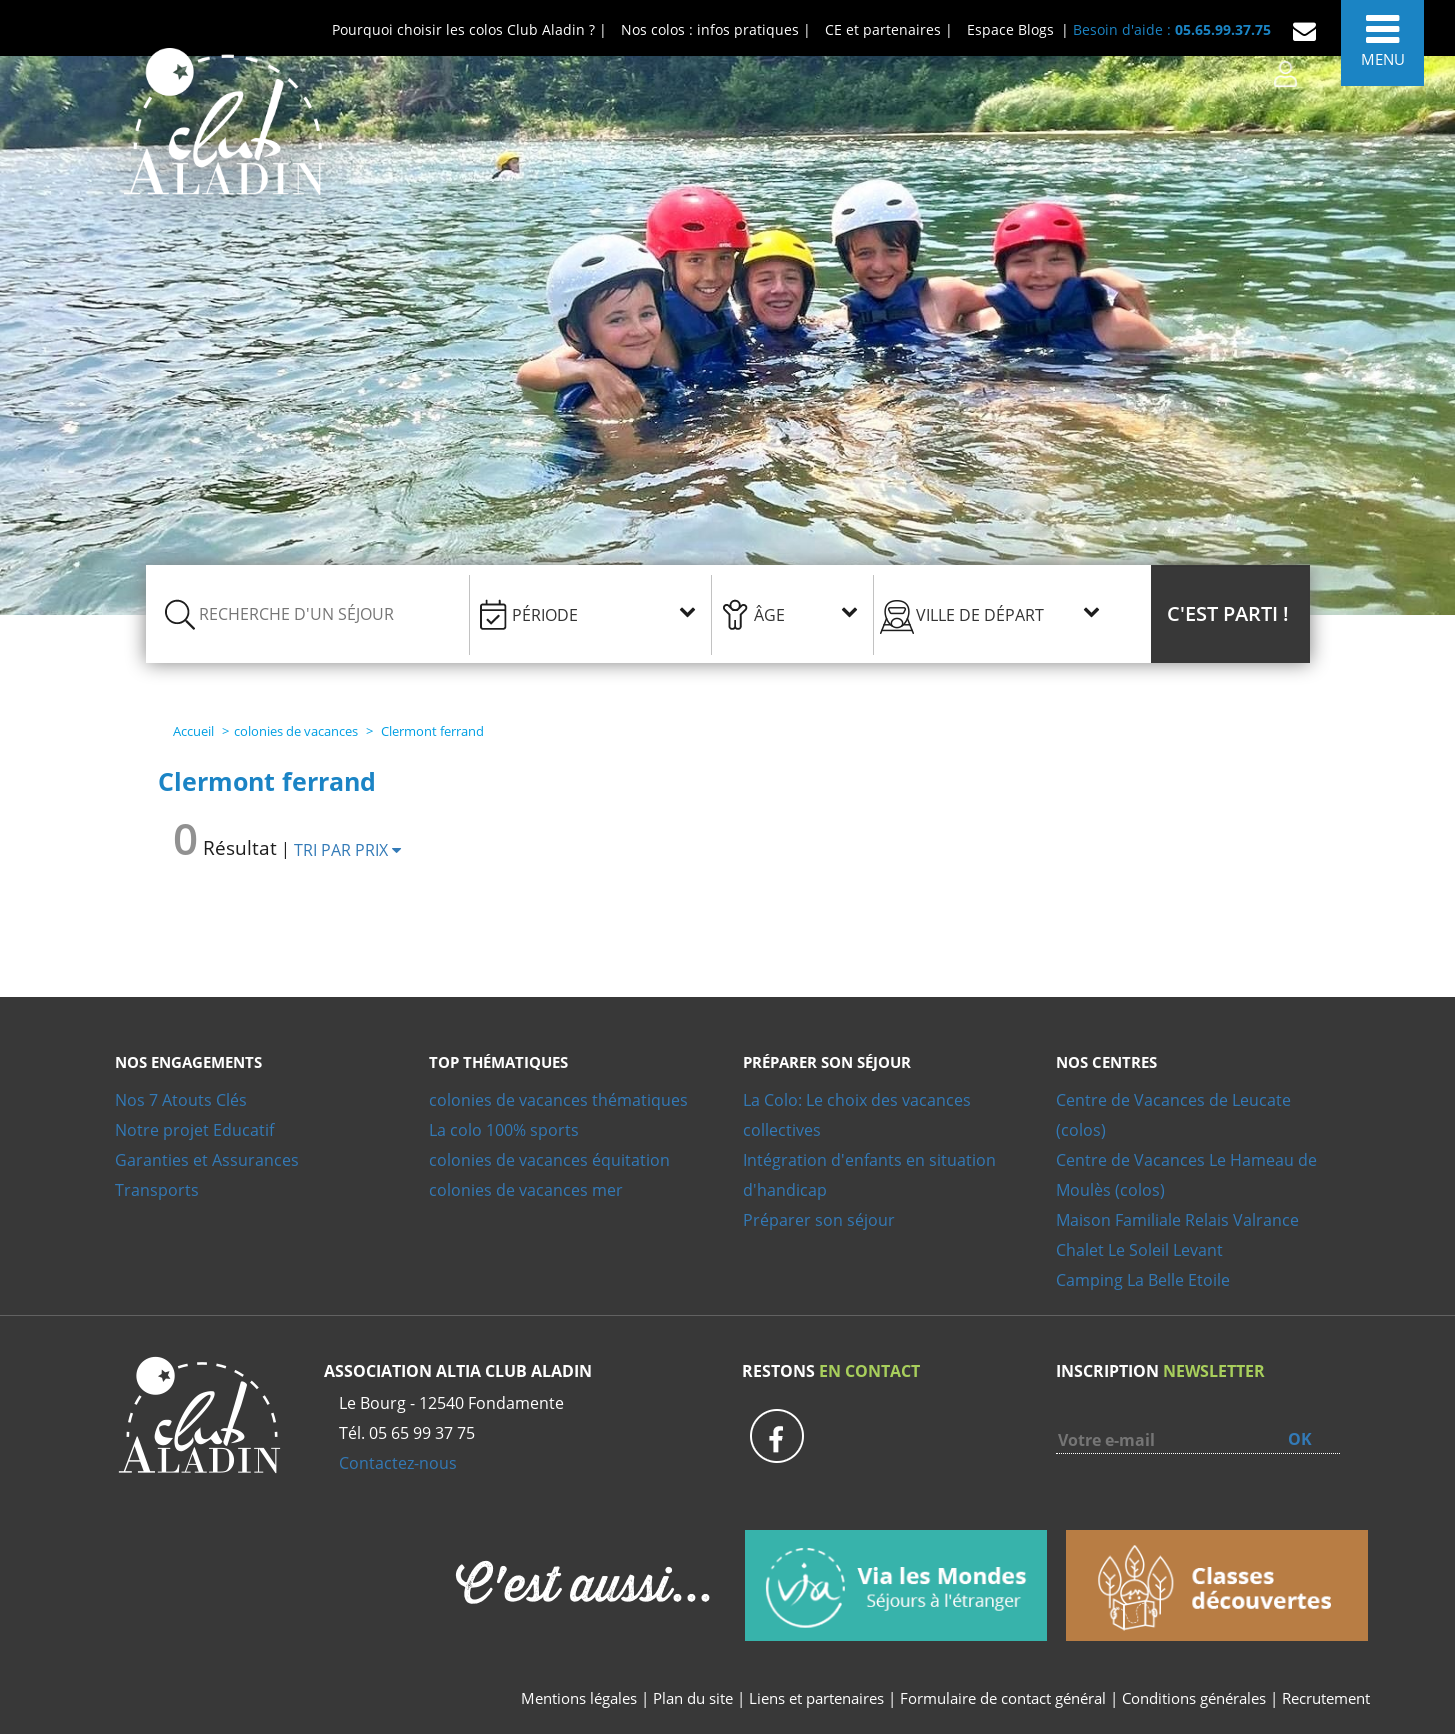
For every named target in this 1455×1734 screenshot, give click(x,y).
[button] (1230, 614)
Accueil (193, 731)
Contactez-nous (398, 1463)
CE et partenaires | (889, 29)
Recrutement (1326, 1698)
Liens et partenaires (818, 1698)
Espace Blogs (1010, 29)
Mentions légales (579, 1698)
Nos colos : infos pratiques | (716, 29)
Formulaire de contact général (1003, 1698)
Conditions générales (1194, 1698)
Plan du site (693, 1698)
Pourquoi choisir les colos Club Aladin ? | (469, 29)
